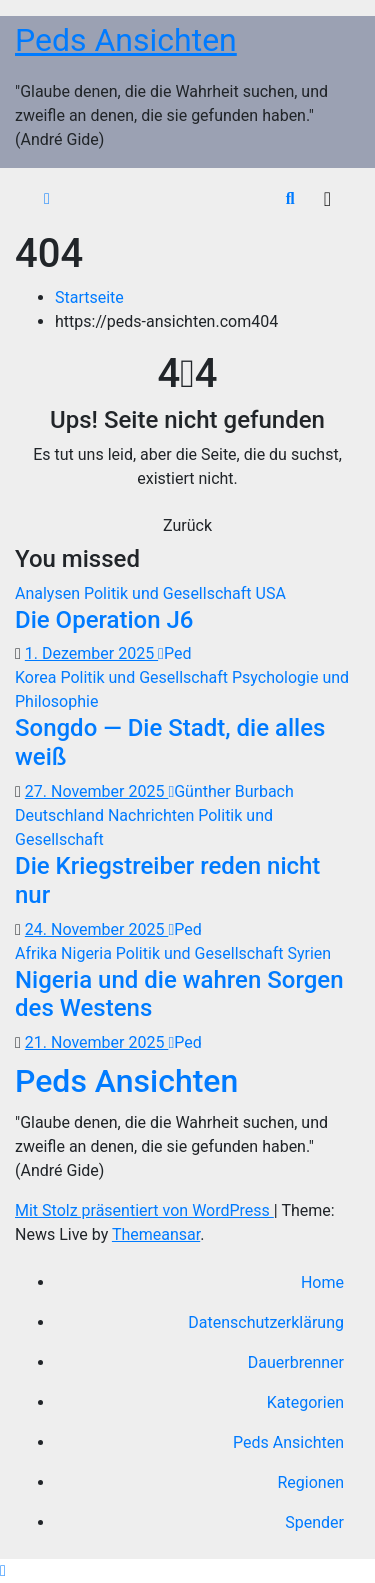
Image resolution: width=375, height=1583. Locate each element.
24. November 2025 (97, 929)
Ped (174, 653)
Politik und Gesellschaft (170, 593)
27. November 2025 (97, 791)
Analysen (49, 593)
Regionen (311, 1482)
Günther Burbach (230, 791)
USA (271, 593)
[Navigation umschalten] (327, 199)
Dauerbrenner (296, 1362)
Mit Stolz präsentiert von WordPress (144, 1210)
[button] (290, 198)
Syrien (309, 953)
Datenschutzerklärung (266, 1322)
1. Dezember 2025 (91, 653)
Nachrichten (153, 815)
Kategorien (305, 1402)
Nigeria (88, 953)
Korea (37, 677)
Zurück (187, 525)
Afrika (38, 953)
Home (322, 1282)
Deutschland (61, 815)
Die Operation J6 (104, 620)
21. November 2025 (97, 1042)
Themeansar (156, 1234)
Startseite (89, 297)
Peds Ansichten (126, 40)
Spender (314, 1522)
